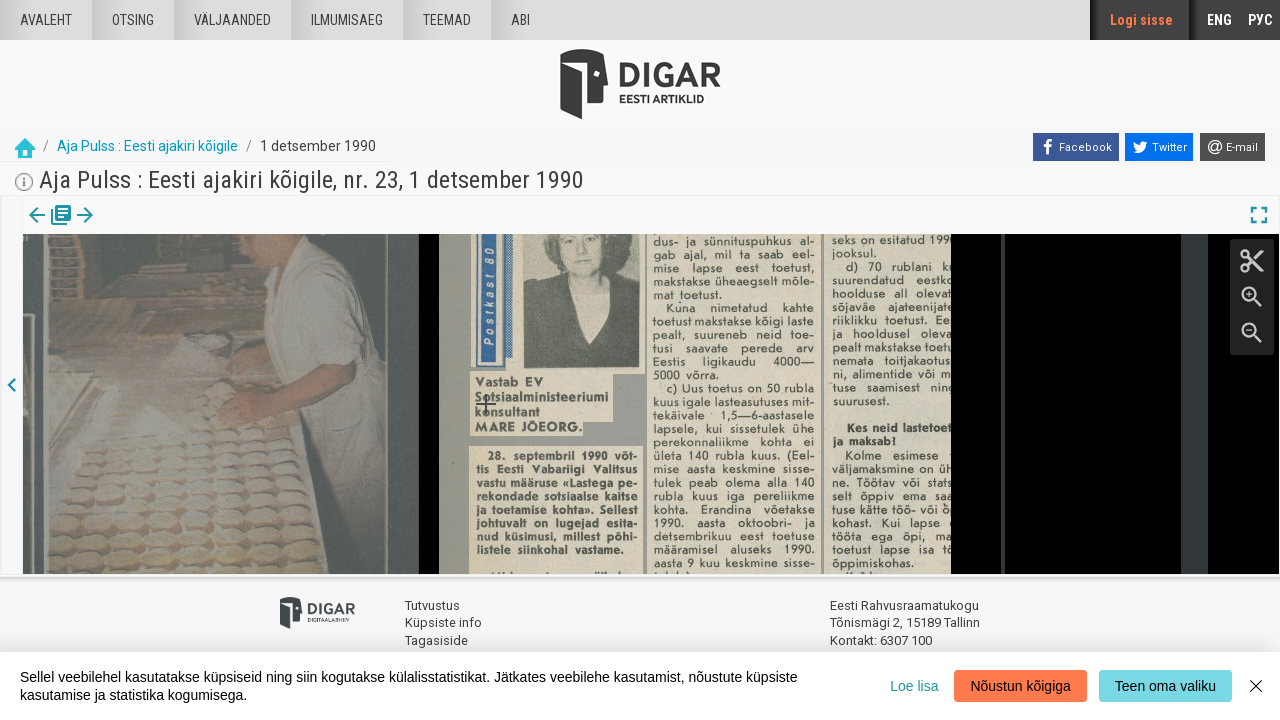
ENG (1219, 20)
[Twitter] (1159, 147)
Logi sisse (1141, 20)
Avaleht (46, 20)
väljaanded (232, 20)
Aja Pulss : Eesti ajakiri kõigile (147, 146)
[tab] (50, 229)
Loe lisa (914, 686)
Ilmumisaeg (347, 20)
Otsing (133, 20)
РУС (1260, 20)
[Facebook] (1076, 147)
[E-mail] (1232, 147)
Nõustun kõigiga (1020, 686)
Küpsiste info (443, 622)
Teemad (447, 20)
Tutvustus (432, 605)
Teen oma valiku (1165, 686)
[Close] (1256, 686)
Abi (520, 20)
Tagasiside (436, 640)
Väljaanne (50, 229)
